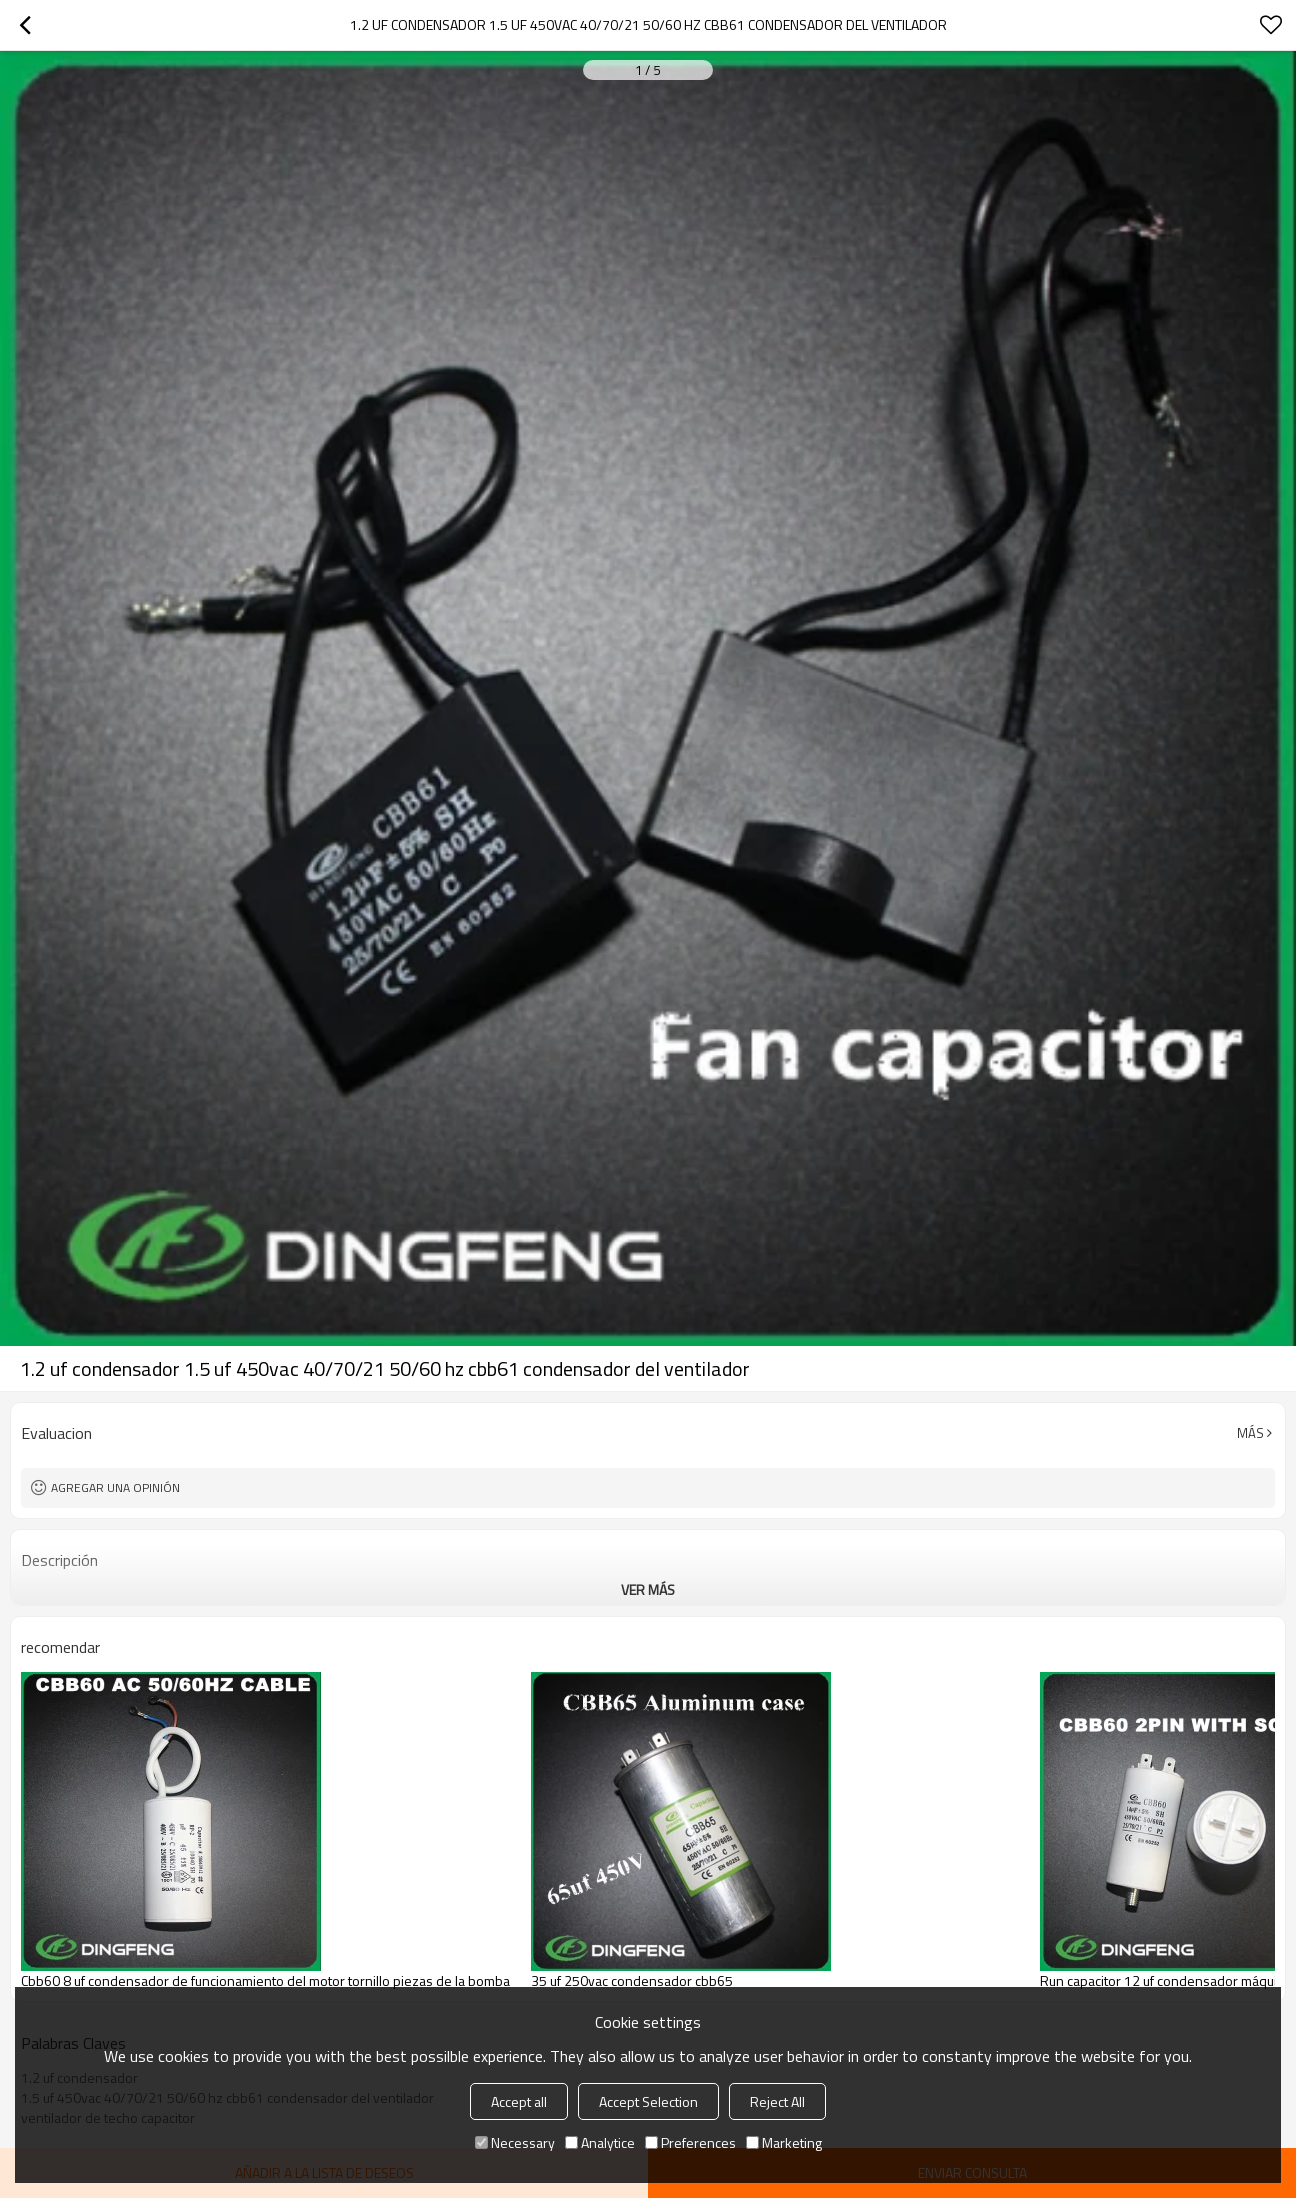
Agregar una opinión (115, 1487)
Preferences (690, 2142)
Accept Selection (648, 2101)
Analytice (600, 2142)
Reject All (777, 2101)
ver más (648, 1589)
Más (1250, 1433)
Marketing (784, 2142)
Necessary (515, 2142)
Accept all (519, 2101)
